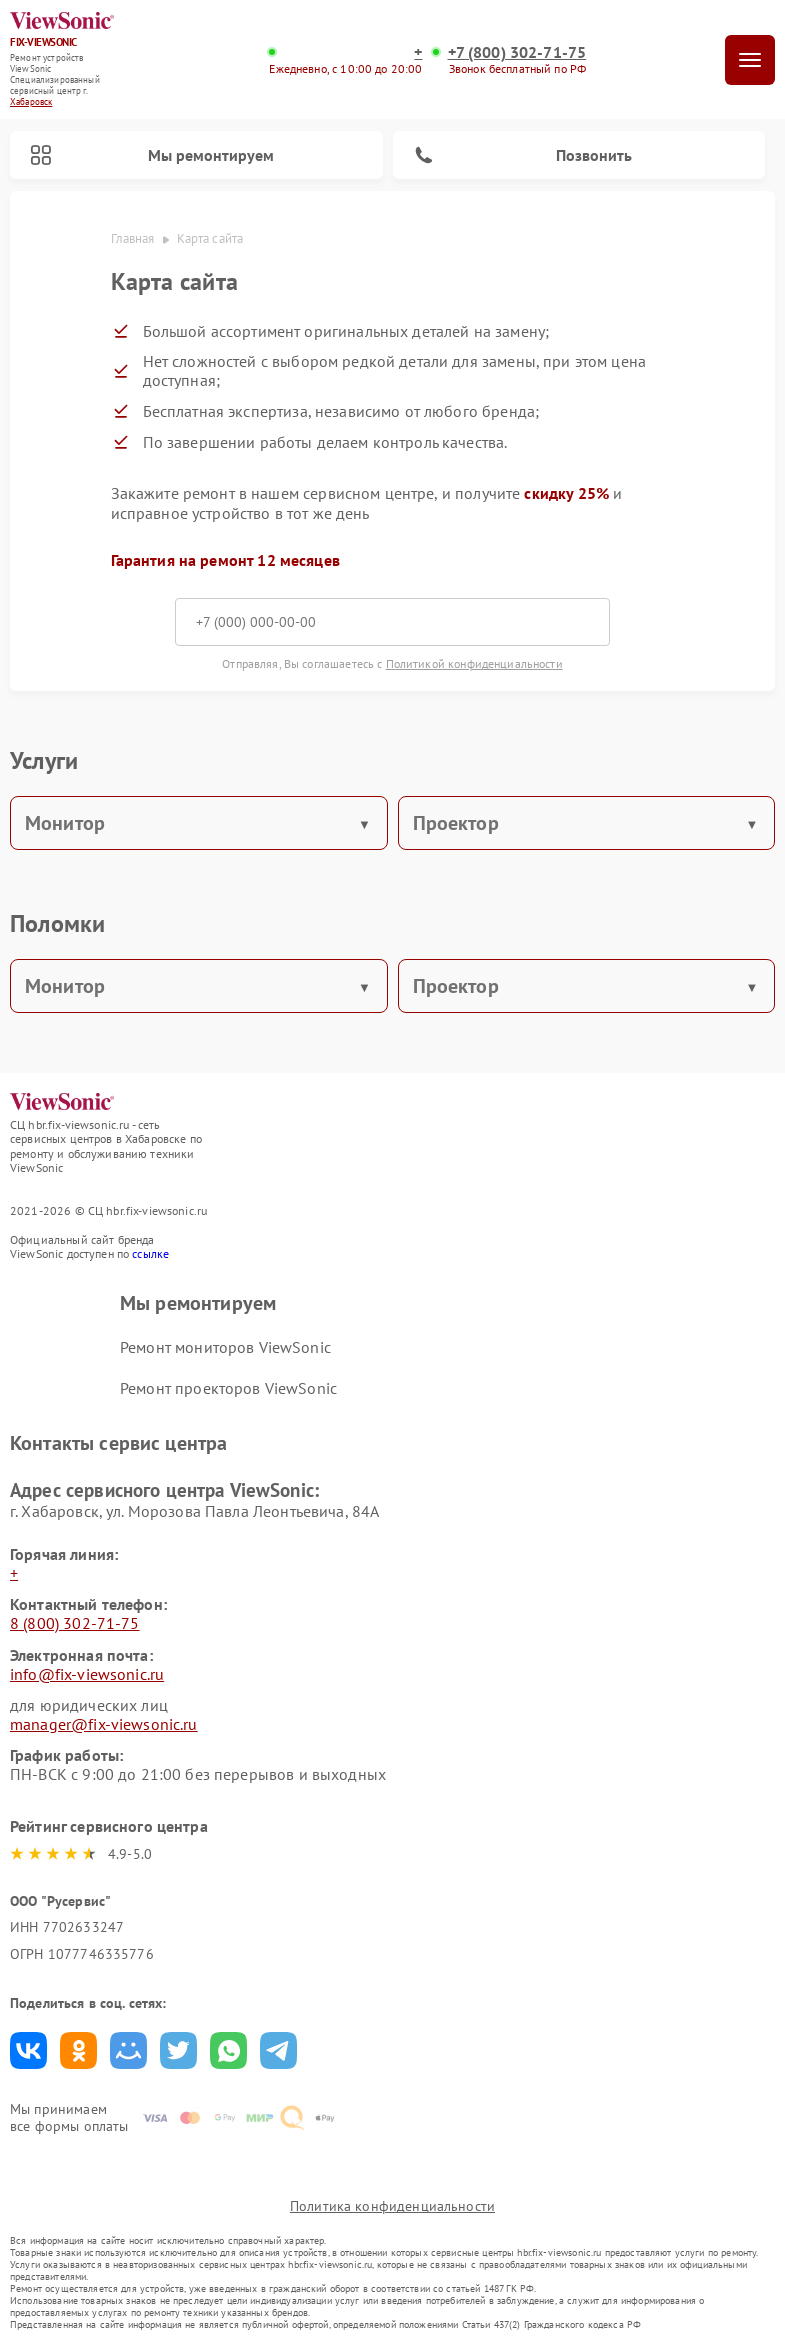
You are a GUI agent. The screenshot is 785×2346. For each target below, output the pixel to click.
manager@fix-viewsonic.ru (104, 1724)
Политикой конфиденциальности (474, 663)
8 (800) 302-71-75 (75, 1623)
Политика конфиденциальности (392, 2206)
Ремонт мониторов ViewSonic (225, 1347)
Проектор (456, 823)
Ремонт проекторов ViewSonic (228, 1388)
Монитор (65, 823)
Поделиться (28, 2050)
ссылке (150, 1253)
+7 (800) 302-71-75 (517, 52)
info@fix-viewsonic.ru (87, 1674)
